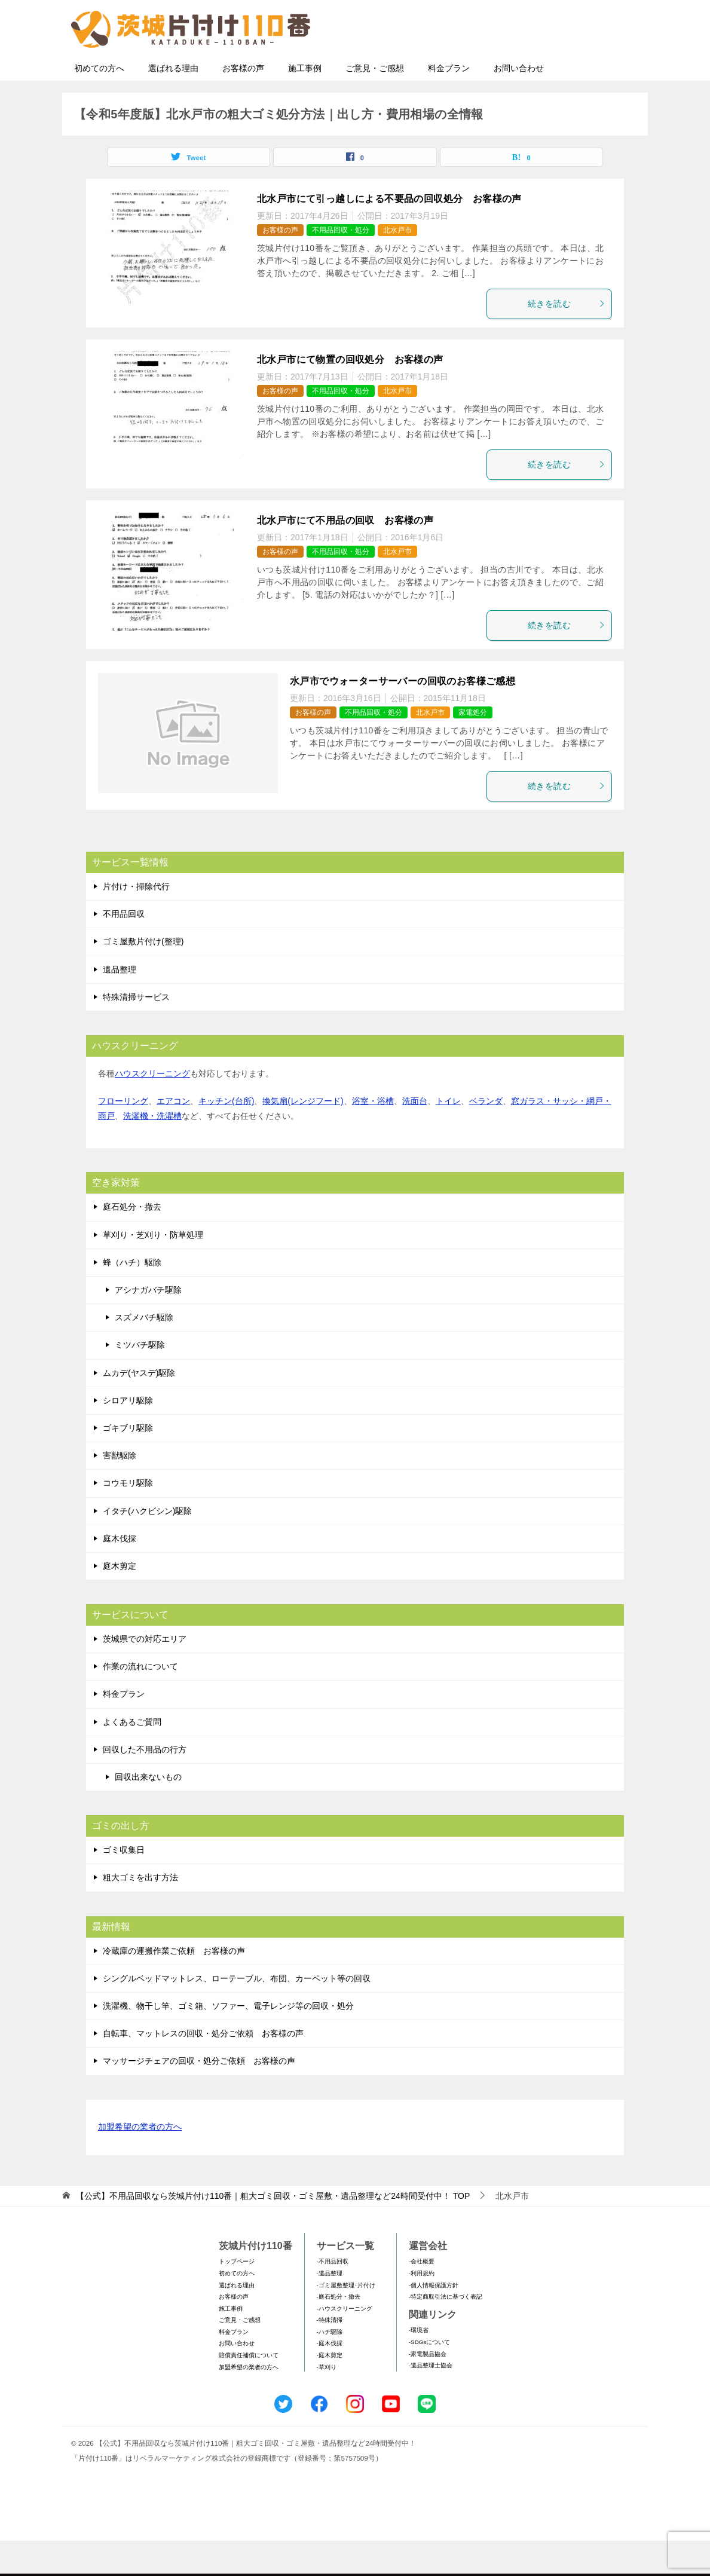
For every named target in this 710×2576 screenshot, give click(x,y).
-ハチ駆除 (329, 2367)
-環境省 (419, 2365)
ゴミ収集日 (124, 1885)
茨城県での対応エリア (144, 1674)
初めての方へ (99, 103)
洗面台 (414, 1136)
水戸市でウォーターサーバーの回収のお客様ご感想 (402, 716)
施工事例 (305, 103)
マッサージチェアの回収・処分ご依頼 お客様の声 (199, 2096)
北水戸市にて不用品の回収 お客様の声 (345, 555)
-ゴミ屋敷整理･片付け (346, 2320)
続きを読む (566, 339)
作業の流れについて (140, 1701)
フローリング (123, 1136)
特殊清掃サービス (136, 1032)
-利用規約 (421, 2308)
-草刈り (326, 2402)
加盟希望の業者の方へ (140, 2162)
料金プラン (449, 103)
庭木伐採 (119, 1573)
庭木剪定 (119, 1601)
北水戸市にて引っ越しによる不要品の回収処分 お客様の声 (389, 234)
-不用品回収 (332, 2296)
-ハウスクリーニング (344, 2344)
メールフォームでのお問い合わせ (531, 69)
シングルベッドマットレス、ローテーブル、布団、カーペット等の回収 (237, 2013)
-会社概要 (421, 2296)
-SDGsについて (429, 2377)
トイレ (448, 1136)
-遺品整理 (329, 2308)
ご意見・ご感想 (374, 103)
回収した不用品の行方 (144, 1784)
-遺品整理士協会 (430, 2400)
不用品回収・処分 (340, 265)
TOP (273, 2231)
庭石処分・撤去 (132, 1242)
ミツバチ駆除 (140, 1380)
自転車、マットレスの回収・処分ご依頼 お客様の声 (203, 2068)
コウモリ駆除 (128, 1518)
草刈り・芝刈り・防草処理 (153, 1270)
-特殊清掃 (329, 2355)
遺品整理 (119, 1004)
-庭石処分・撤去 (338, 2332)
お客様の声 (243, 103)
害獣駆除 (119, 1490)
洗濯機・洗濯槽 (152, 1151)
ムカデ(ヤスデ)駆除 (139, 1408)
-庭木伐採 (329, 2378)
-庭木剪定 (329, 2390)
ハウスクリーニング (152, 1108)
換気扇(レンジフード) (302, 1136)
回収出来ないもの (148, 1812)
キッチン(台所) (226, 1136)
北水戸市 (397, 265)
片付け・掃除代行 (136, 921)
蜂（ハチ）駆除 (132, 1297)
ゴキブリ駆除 (128, 1463)
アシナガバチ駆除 (148, 1325)
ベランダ (486, 1136)
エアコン (173, 1136)
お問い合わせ (519, 103)
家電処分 (472, 748)
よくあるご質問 (132, 1757)
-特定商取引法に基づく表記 (445, 2332)
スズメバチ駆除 (144, 1352)
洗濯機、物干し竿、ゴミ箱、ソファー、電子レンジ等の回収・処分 (228, 2041)
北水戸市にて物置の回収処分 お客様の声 (350, 395)
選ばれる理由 (173, 103)
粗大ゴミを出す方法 (140, 1912)
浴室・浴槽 (373, 1136)
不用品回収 (124, 949)
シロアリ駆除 (128, 1435)
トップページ (237, 2296)
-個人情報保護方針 (433, 2320)
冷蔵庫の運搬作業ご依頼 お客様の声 (174, 1986)
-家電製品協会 (427, 2389)
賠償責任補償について (249, 2390)
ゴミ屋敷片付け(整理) (143, 976)
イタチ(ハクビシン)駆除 (147, 1546)
